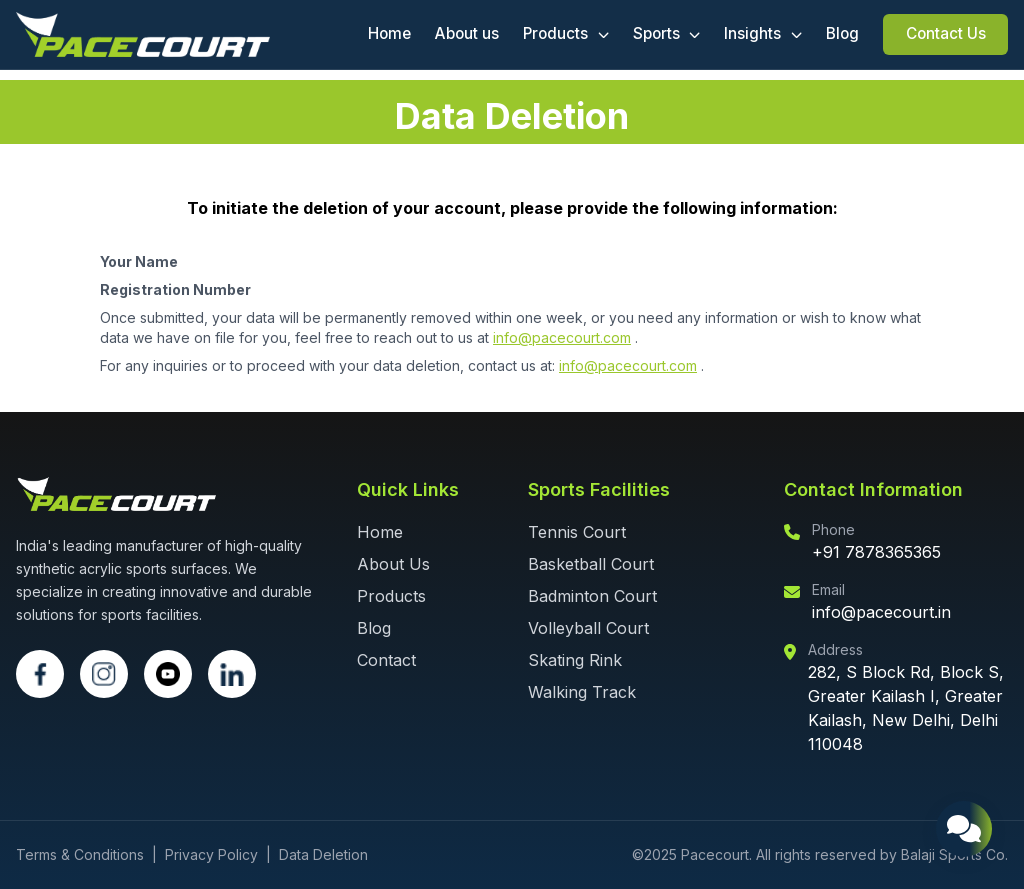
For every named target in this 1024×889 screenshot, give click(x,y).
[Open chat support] (964, 829)
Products (566, 33)
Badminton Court (592, 596)
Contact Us (946, 33)
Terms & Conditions (80, 854)
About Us (393, 564)
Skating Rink (575, 660)
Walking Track (582, 692)
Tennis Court (577, 532)
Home (389, 33)
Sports (667, 33)
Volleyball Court (588, 628)
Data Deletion (323, 854)
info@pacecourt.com (562, 337)
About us (467, 33)
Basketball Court (591, 564)
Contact (386, 660)
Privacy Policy (211, 854)
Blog (842, 33)
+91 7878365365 (876, 552)
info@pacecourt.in (881, 612)
